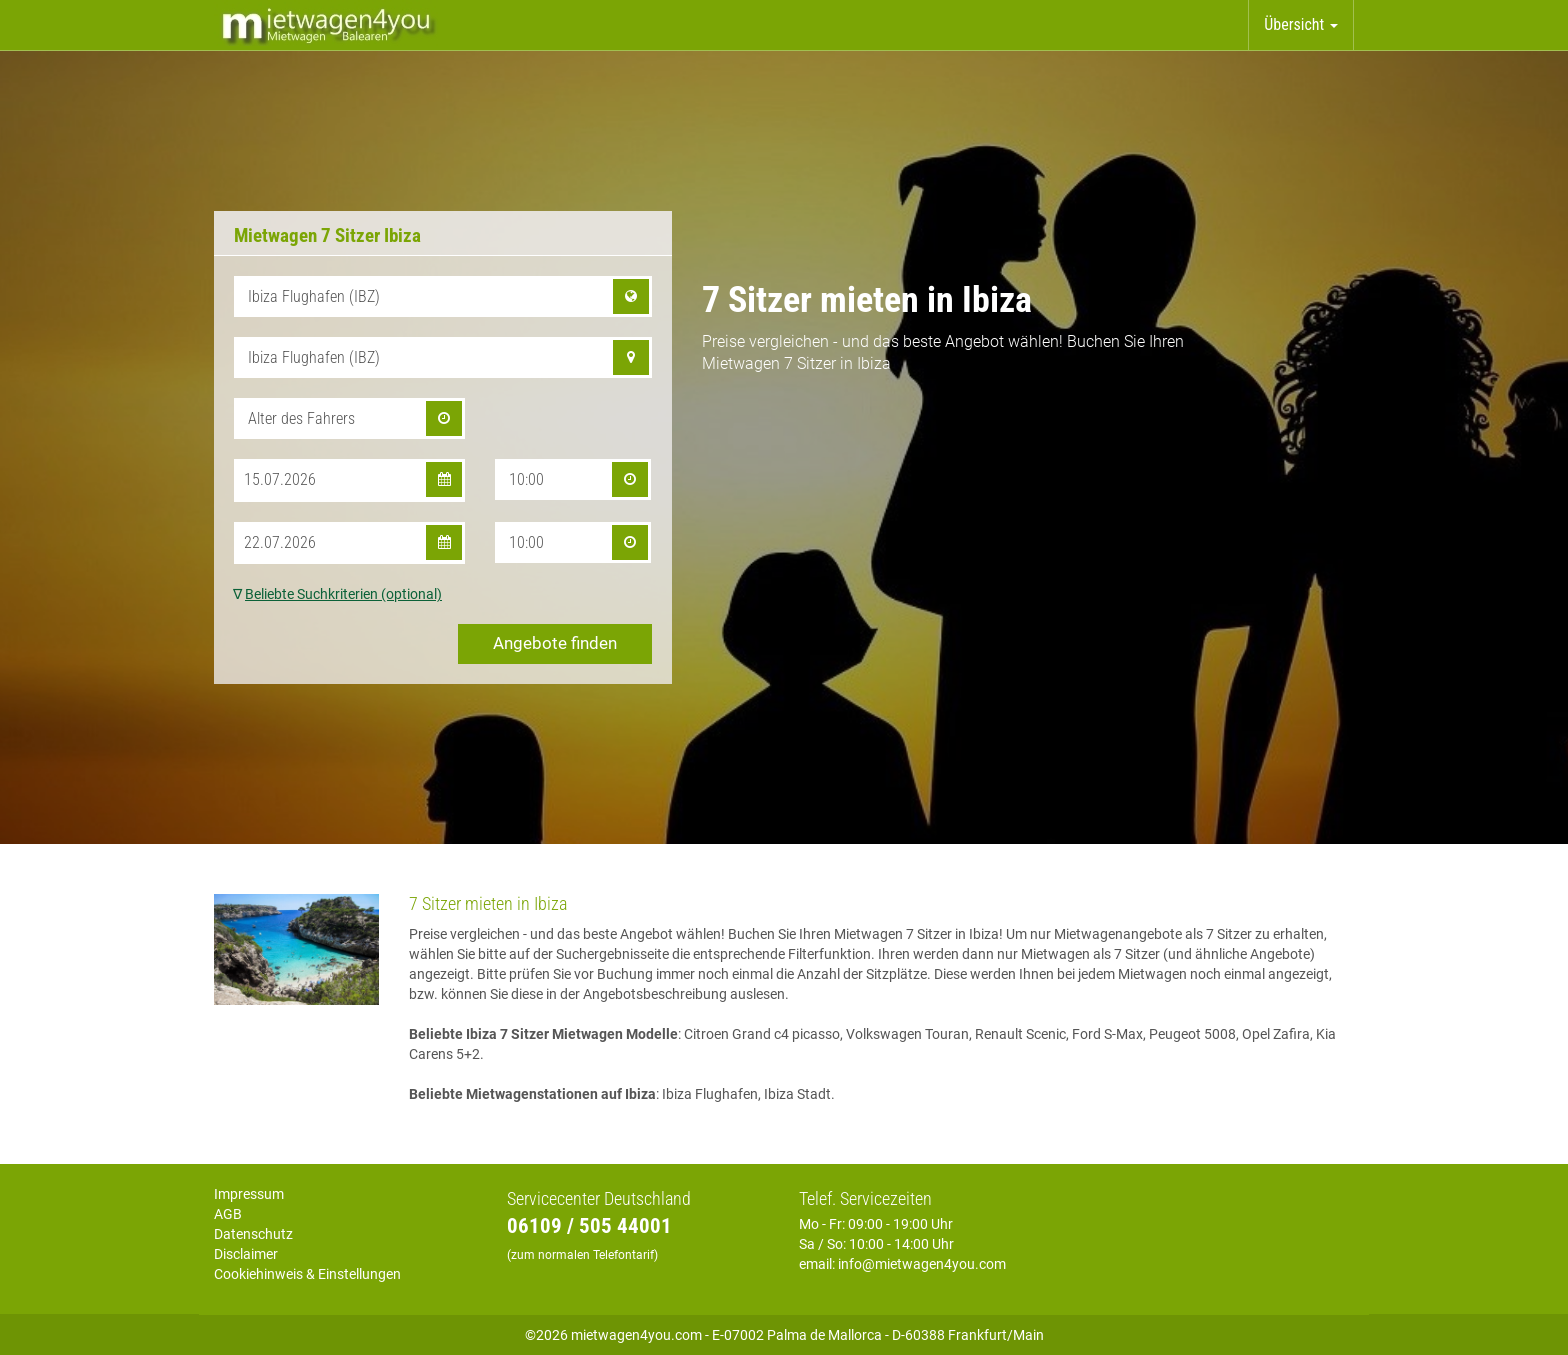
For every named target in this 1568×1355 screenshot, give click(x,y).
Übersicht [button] (1301, 24)
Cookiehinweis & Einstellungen (307, 1274)
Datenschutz (253, 1234)
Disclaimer (246, 1254)
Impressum (249, 1194)
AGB (228, 1214)
